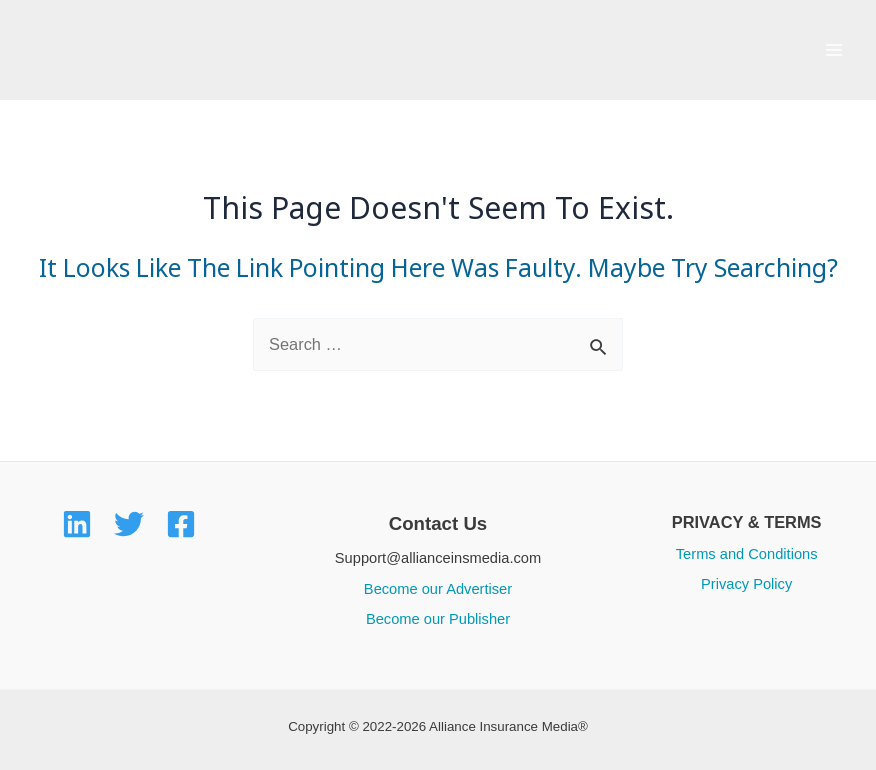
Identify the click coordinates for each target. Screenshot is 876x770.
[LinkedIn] (77, 524)
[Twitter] (129, 524)
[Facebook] (181, 524)
